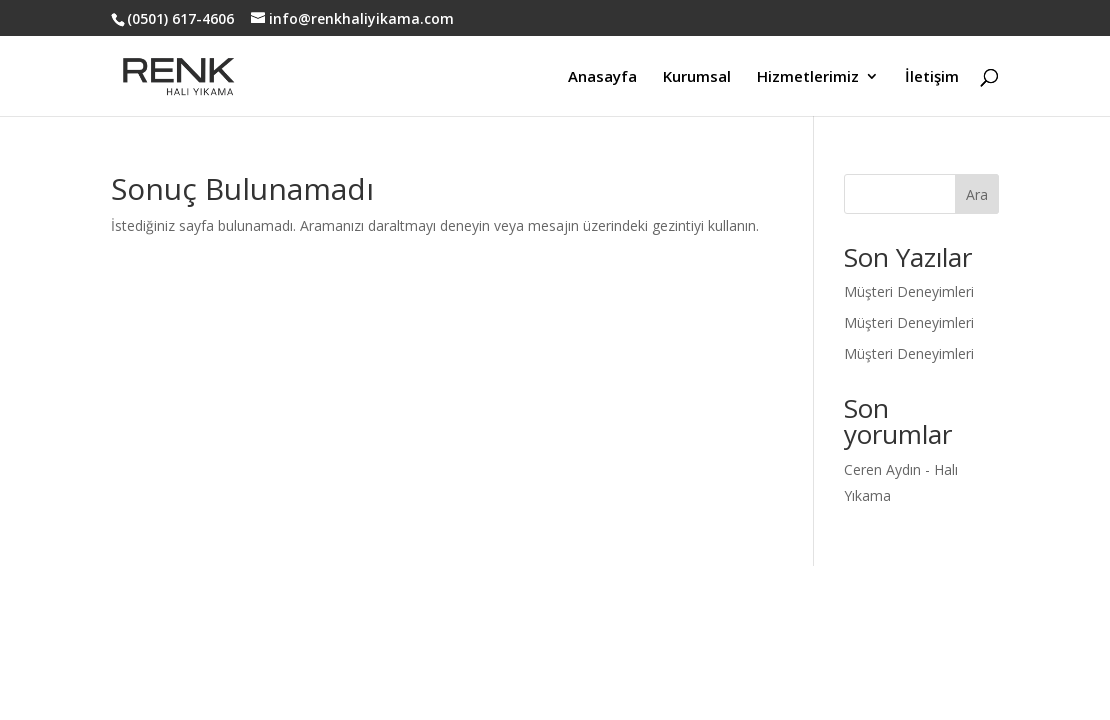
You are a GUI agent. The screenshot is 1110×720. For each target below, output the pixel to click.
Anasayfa (602, 77)
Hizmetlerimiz (808, 77)
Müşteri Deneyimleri (909, 291)
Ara (977, 194)
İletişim (932, 77)
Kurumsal (697, 77)
